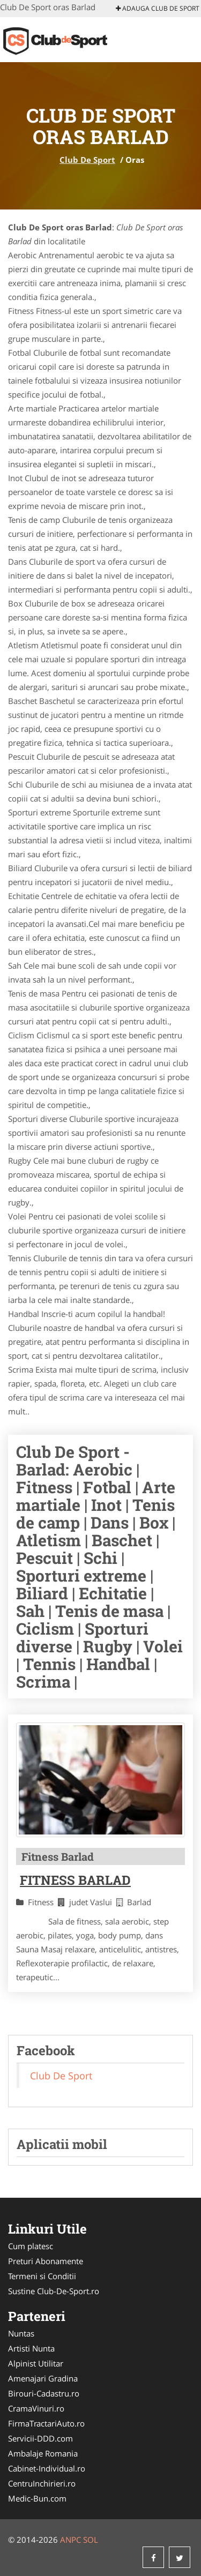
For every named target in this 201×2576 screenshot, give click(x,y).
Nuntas (21, 2333)
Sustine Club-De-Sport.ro (53, 2291)
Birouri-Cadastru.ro (43, 2393)
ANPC (70, 2539)
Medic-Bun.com (37, 2498)
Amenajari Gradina (43, 2378)
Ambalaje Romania (43, 2453)
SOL (90, 2539)
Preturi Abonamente (45, 2261)
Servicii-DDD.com (40, 2438)
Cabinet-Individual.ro (46, 2468)
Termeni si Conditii (42, 2276)
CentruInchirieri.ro (42, 2483)
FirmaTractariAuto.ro (46, 2423)
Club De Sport (87, 159)
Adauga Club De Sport (157, 8)
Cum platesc (30, 2246)
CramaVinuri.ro (36, 2408)
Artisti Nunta (31, 2348)
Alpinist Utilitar (35, 2363)
